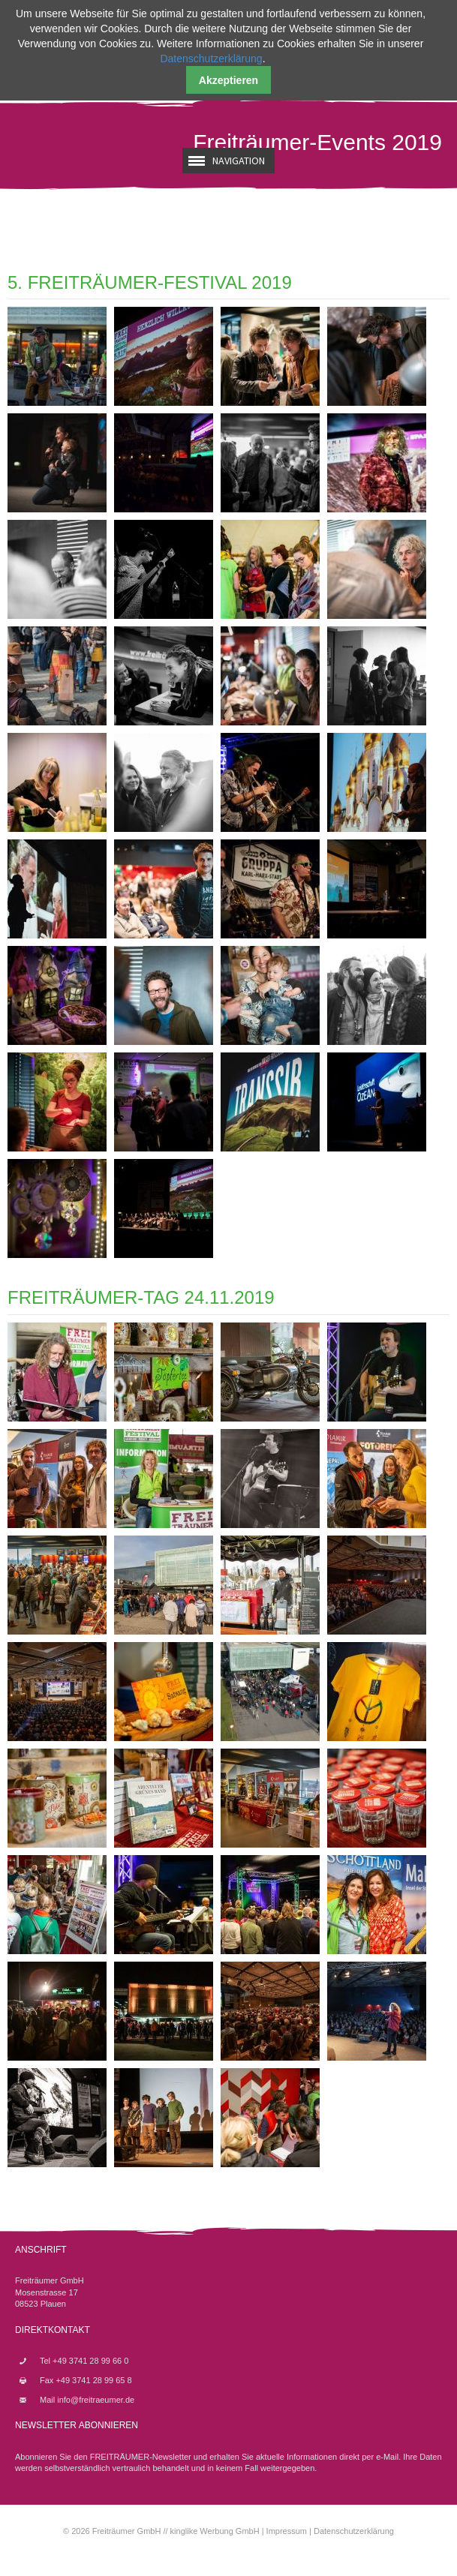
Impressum (286, 2530)
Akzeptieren (228, 80)
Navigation (238, 160)
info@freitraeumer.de (95, 2399)
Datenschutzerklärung (354, 2530)
